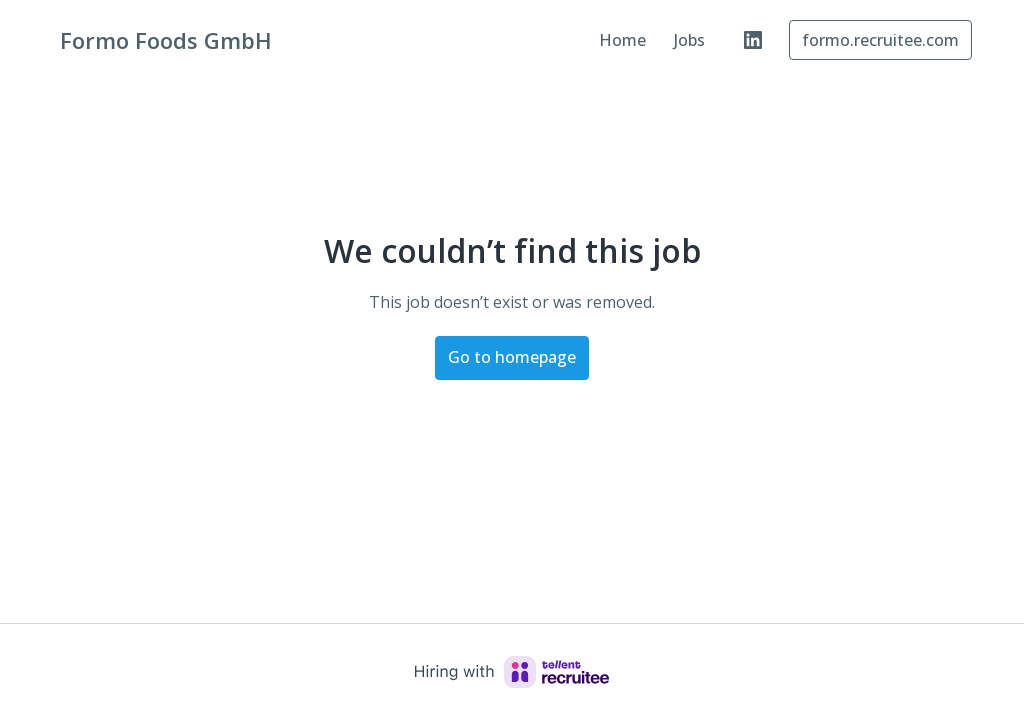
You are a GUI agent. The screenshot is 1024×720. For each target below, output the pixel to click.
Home (622, 40)
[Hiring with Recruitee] (512, 672)
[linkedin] (753, 40)
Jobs (689, 40)
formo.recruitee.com (880, 40)
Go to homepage (512, 357)
